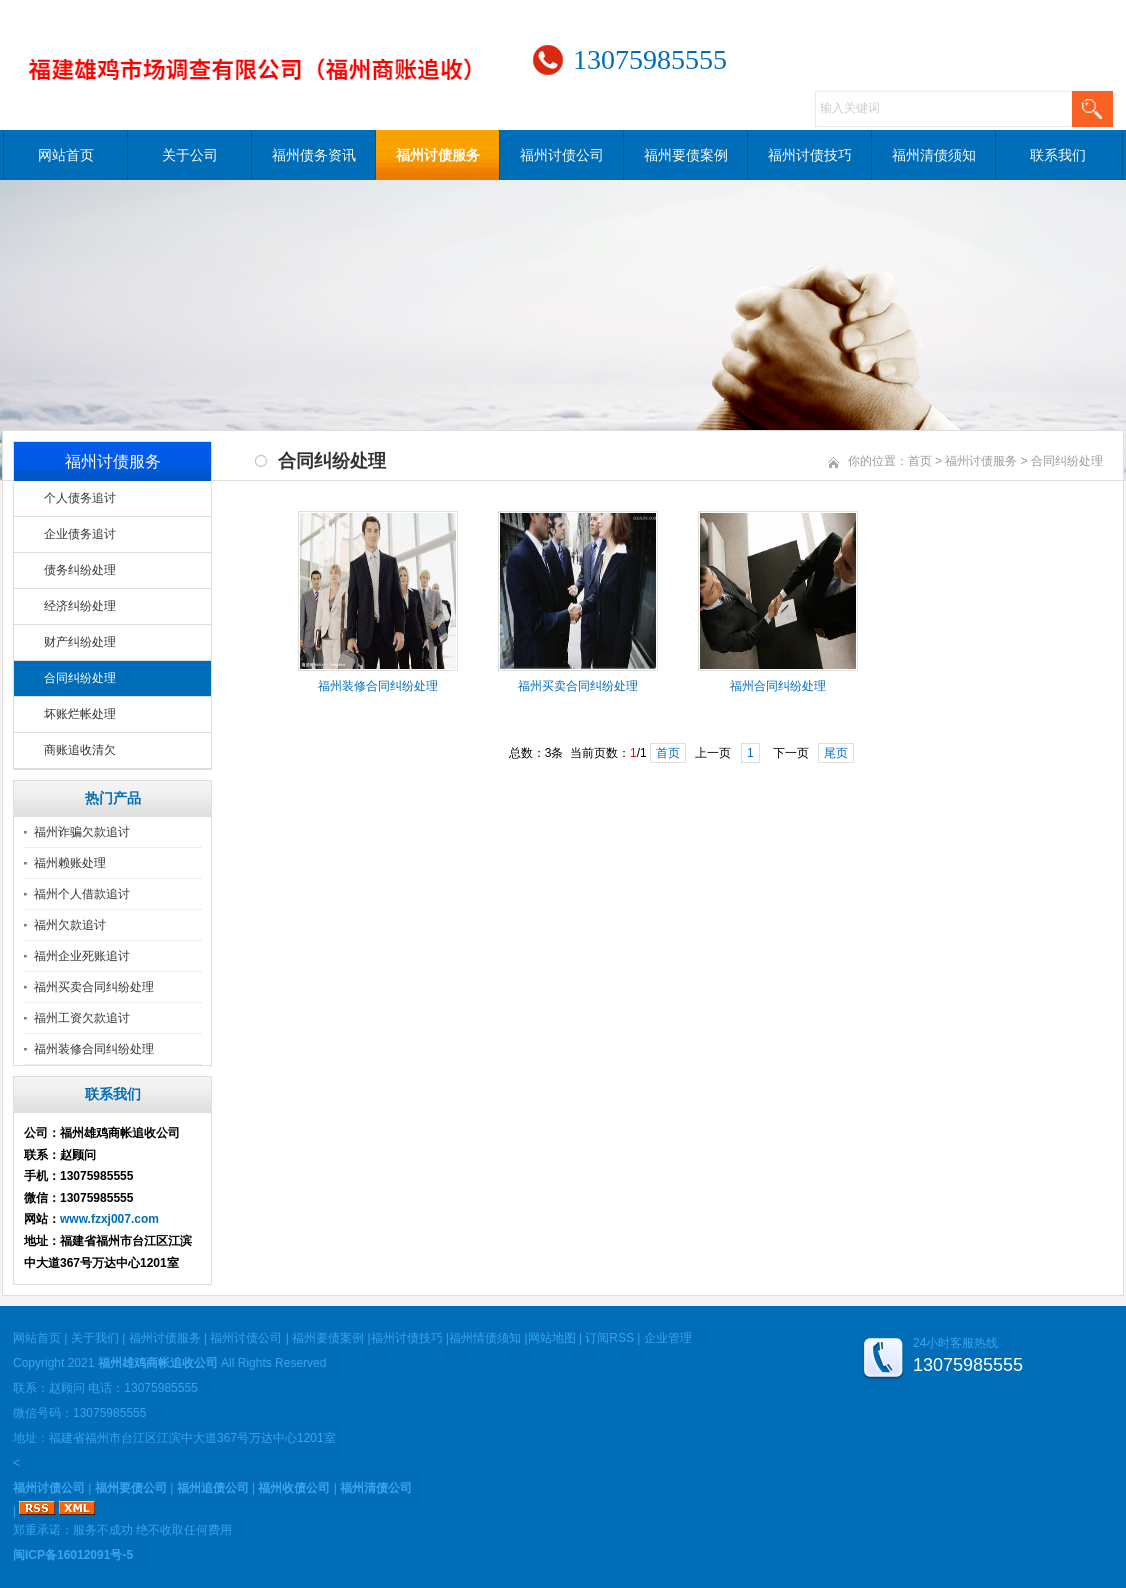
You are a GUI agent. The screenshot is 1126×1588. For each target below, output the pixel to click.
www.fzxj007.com (109, 1219)
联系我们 (1058, 155)
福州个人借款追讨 (82, 894)
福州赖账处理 (70, 863)
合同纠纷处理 (80, 678)
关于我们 (95, 1338)
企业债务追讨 (80, 534)
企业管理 (668, 1338)
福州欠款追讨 (70, 925)
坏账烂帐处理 (80, 714)
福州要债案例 (686, 155)
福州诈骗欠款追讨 (82, 832)
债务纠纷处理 (80, 570)
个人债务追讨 (80, 498)
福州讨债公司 (562, 155)
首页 (920, 461)
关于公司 (190, 155)
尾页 (836, 753)
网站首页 (66, 155)
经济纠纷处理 (80, 606)
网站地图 (552, 1338)
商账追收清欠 (80, 750)
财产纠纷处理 (80, 642)
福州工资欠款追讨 (82, 1018)
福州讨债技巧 (810, 155)
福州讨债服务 (438, 155)
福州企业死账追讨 (82, 956)
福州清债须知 (934, 155)
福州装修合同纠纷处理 (94, 1049)
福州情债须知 (485, 1338)
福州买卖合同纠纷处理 (94, 987)
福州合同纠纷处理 (778, 686)
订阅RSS (609, 1338)
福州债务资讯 (314, 155)
